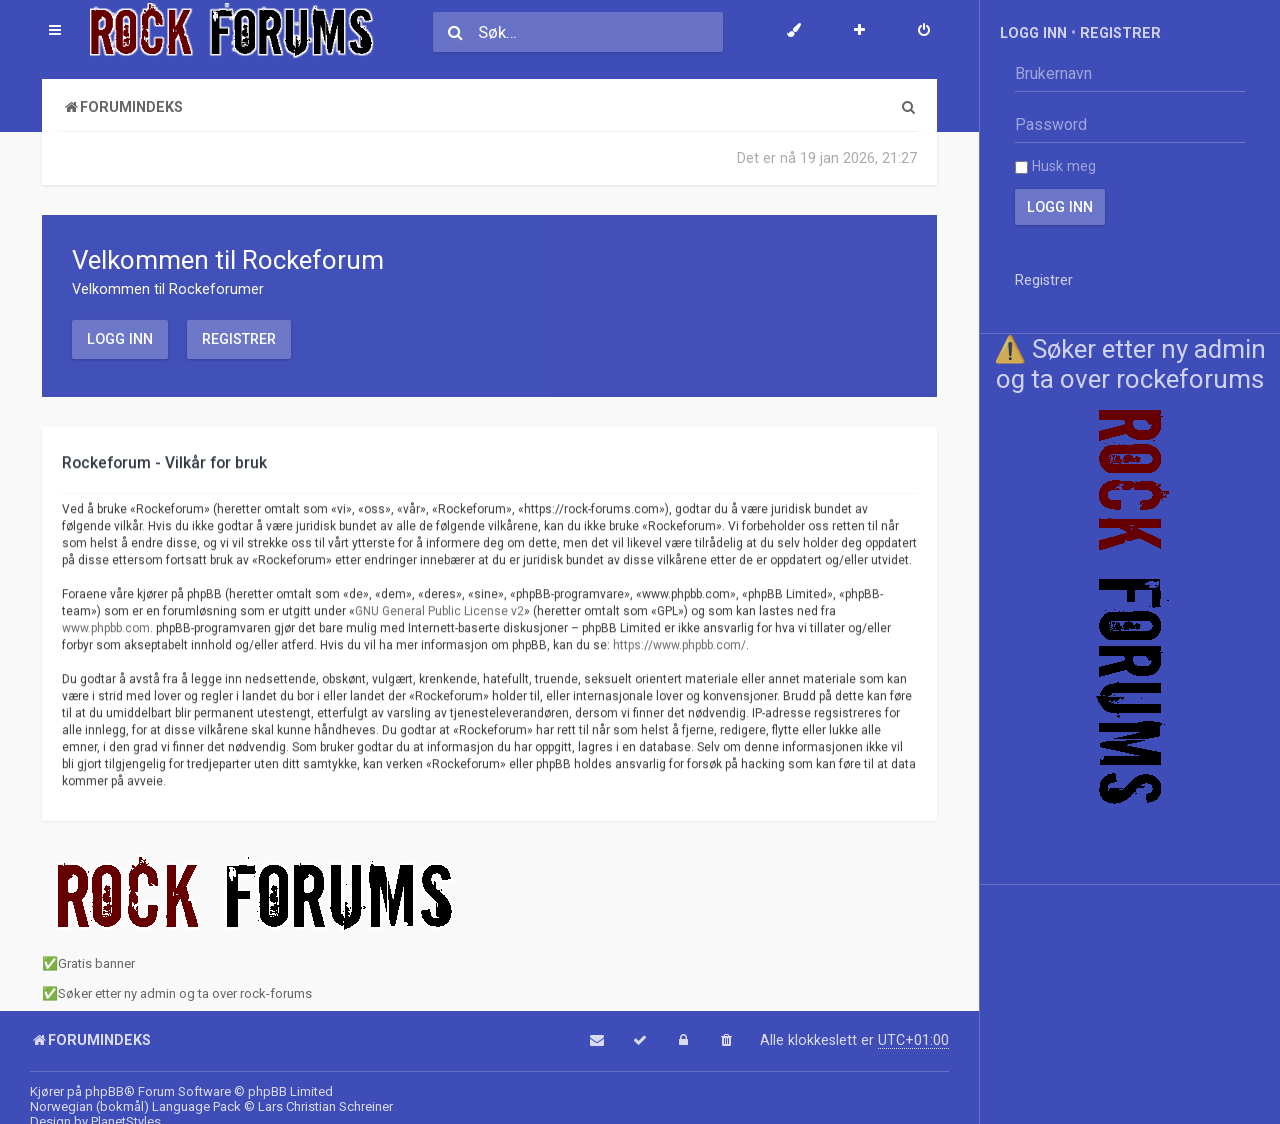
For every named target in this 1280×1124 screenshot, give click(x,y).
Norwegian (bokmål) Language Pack (135, 1106)
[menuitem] (924, 32)
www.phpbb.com (106, 627)
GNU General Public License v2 (439, 610)
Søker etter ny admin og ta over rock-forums (185, 993)
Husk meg (1055, 166)
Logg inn (120, 339)
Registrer (239, 339)
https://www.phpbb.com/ (679, 644)
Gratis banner (96, 963)
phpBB (104, 1091)
